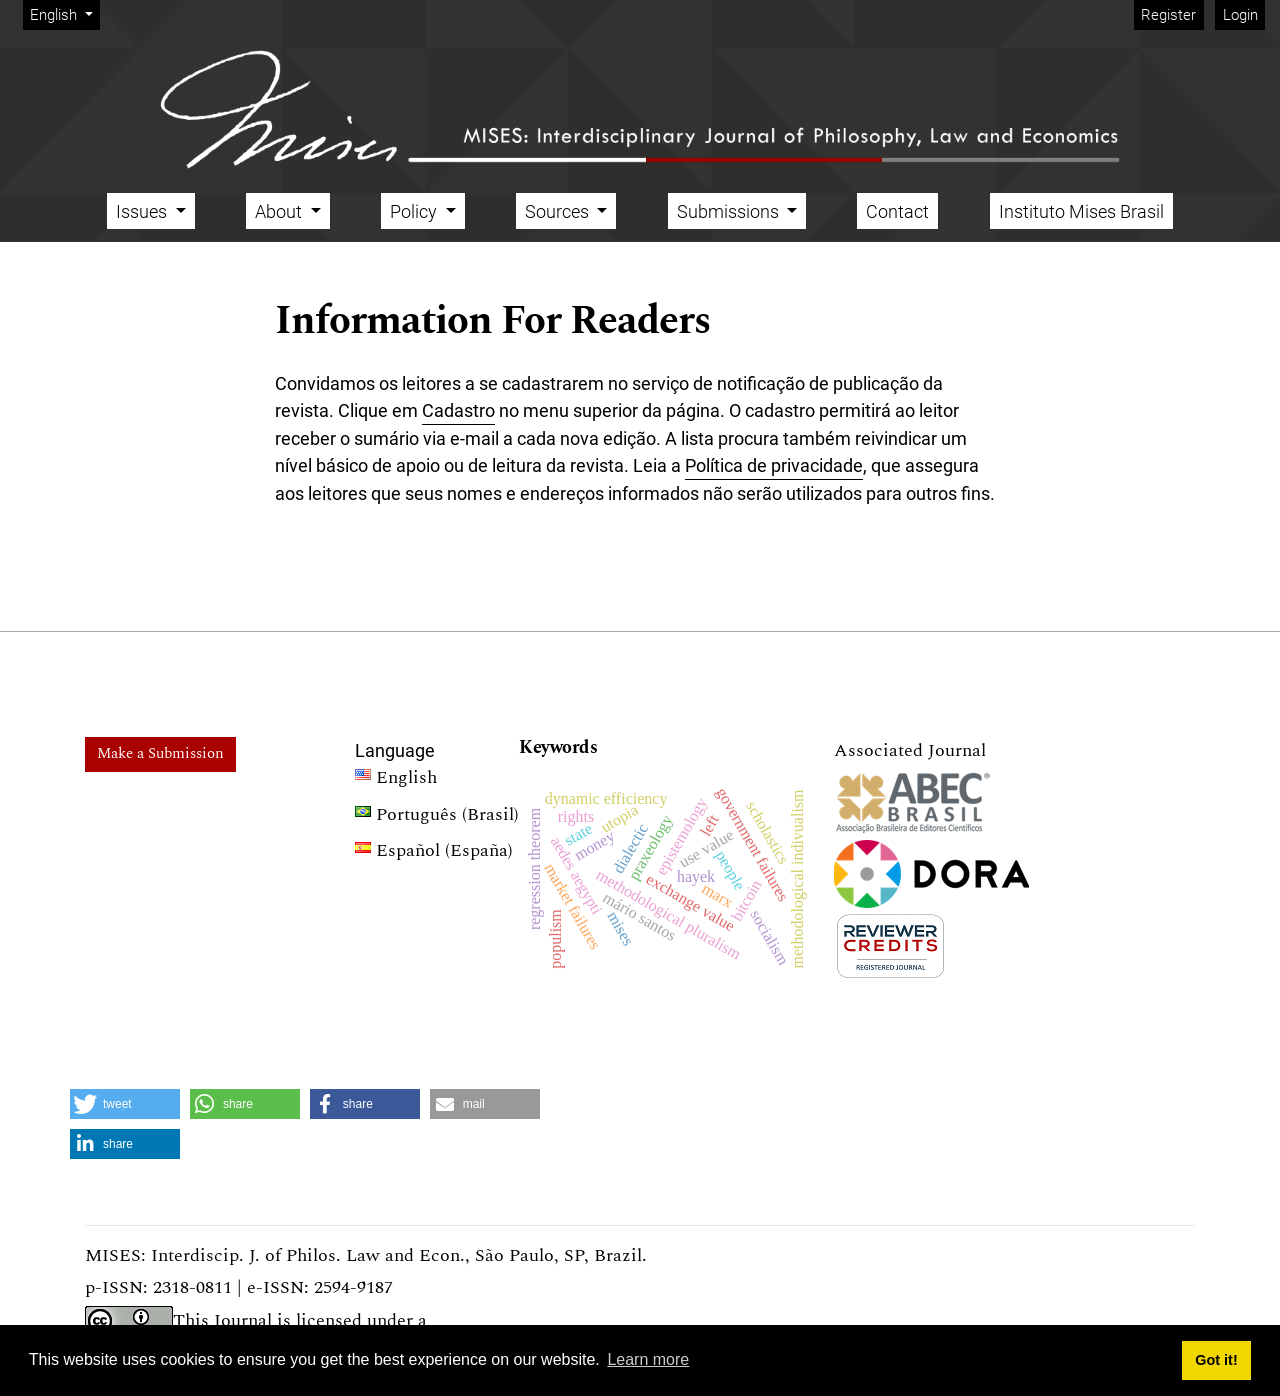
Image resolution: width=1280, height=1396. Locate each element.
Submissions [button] (730, 211)
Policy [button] (415, 211)
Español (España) (434, 853)
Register (1168, 15)
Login (1240, 15)
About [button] (280, 211)
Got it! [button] (1216, 1360)
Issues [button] (143, 211)
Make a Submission (160, 753)
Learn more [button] (648, 1359)
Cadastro (458, 410)
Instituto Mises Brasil (1081, 211)
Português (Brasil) (437, 817)
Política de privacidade (774, 465)
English (64, 13)
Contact (897, 211)
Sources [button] (559, 211)
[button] (125, 1104)
